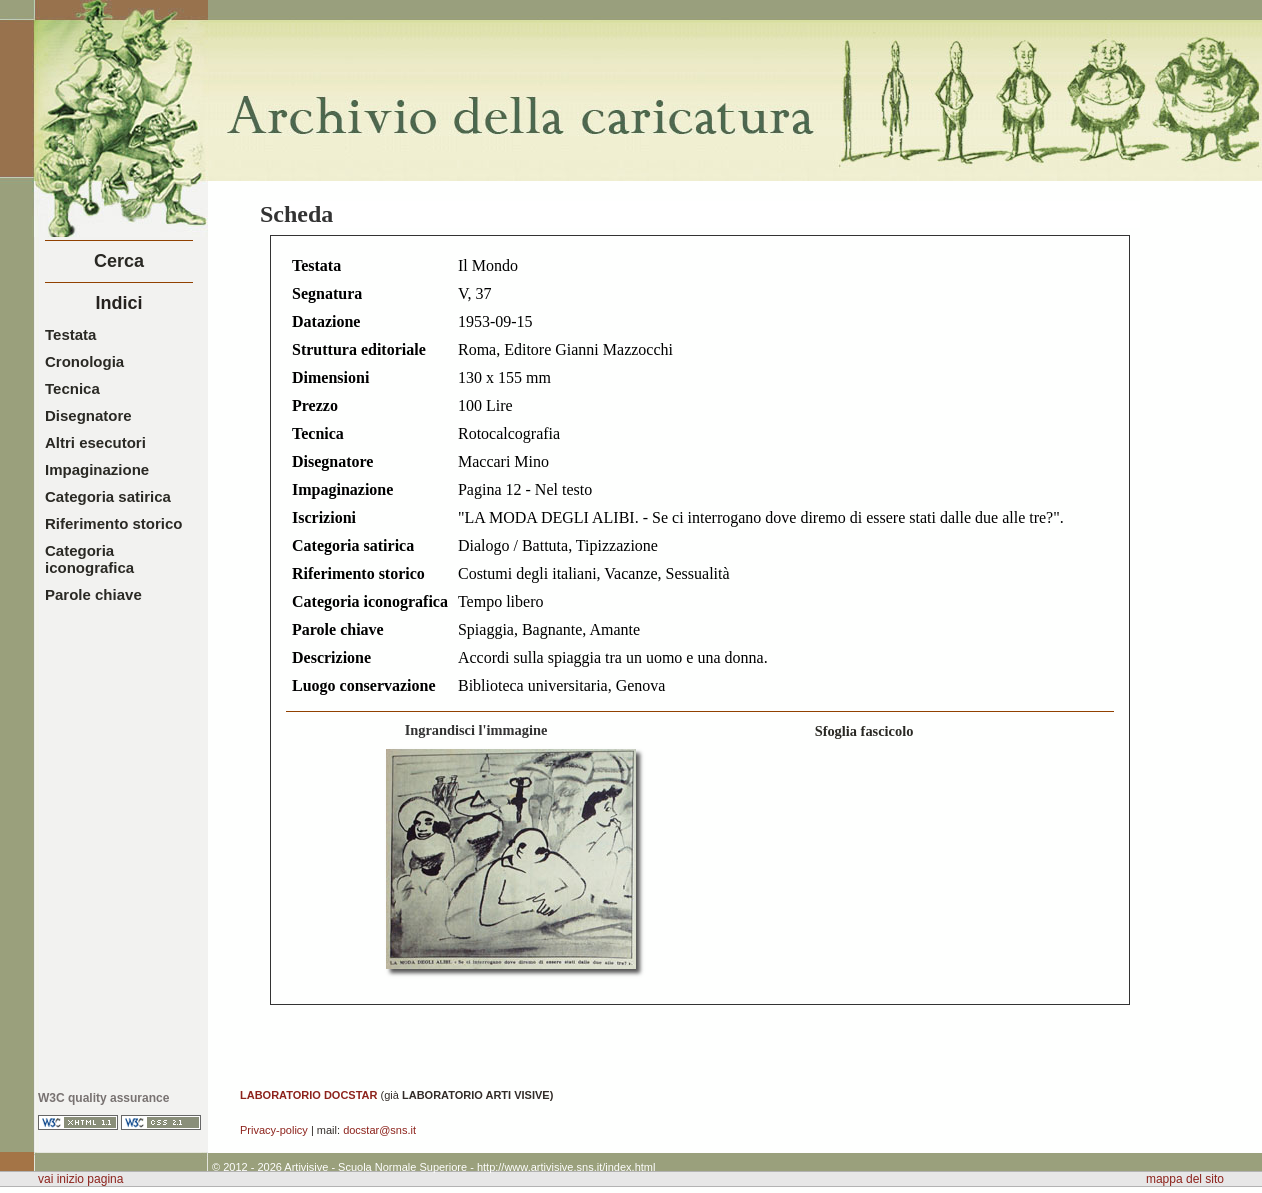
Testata (70, 334)
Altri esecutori (95, 442)
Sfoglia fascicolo (864, 731)
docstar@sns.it (379, 1130)
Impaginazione (97, 469)
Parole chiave (93, 594)
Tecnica (72, 388)
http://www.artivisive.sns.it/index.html (566, 1167)
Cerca (119, 261)
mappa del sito (1185, 1179)
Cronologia (84, 361)
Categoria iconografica (89, 559)
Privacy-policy (274, 1130)
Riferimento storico (114, 523)
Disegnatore (88, 415)
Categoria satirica (108, 496)
